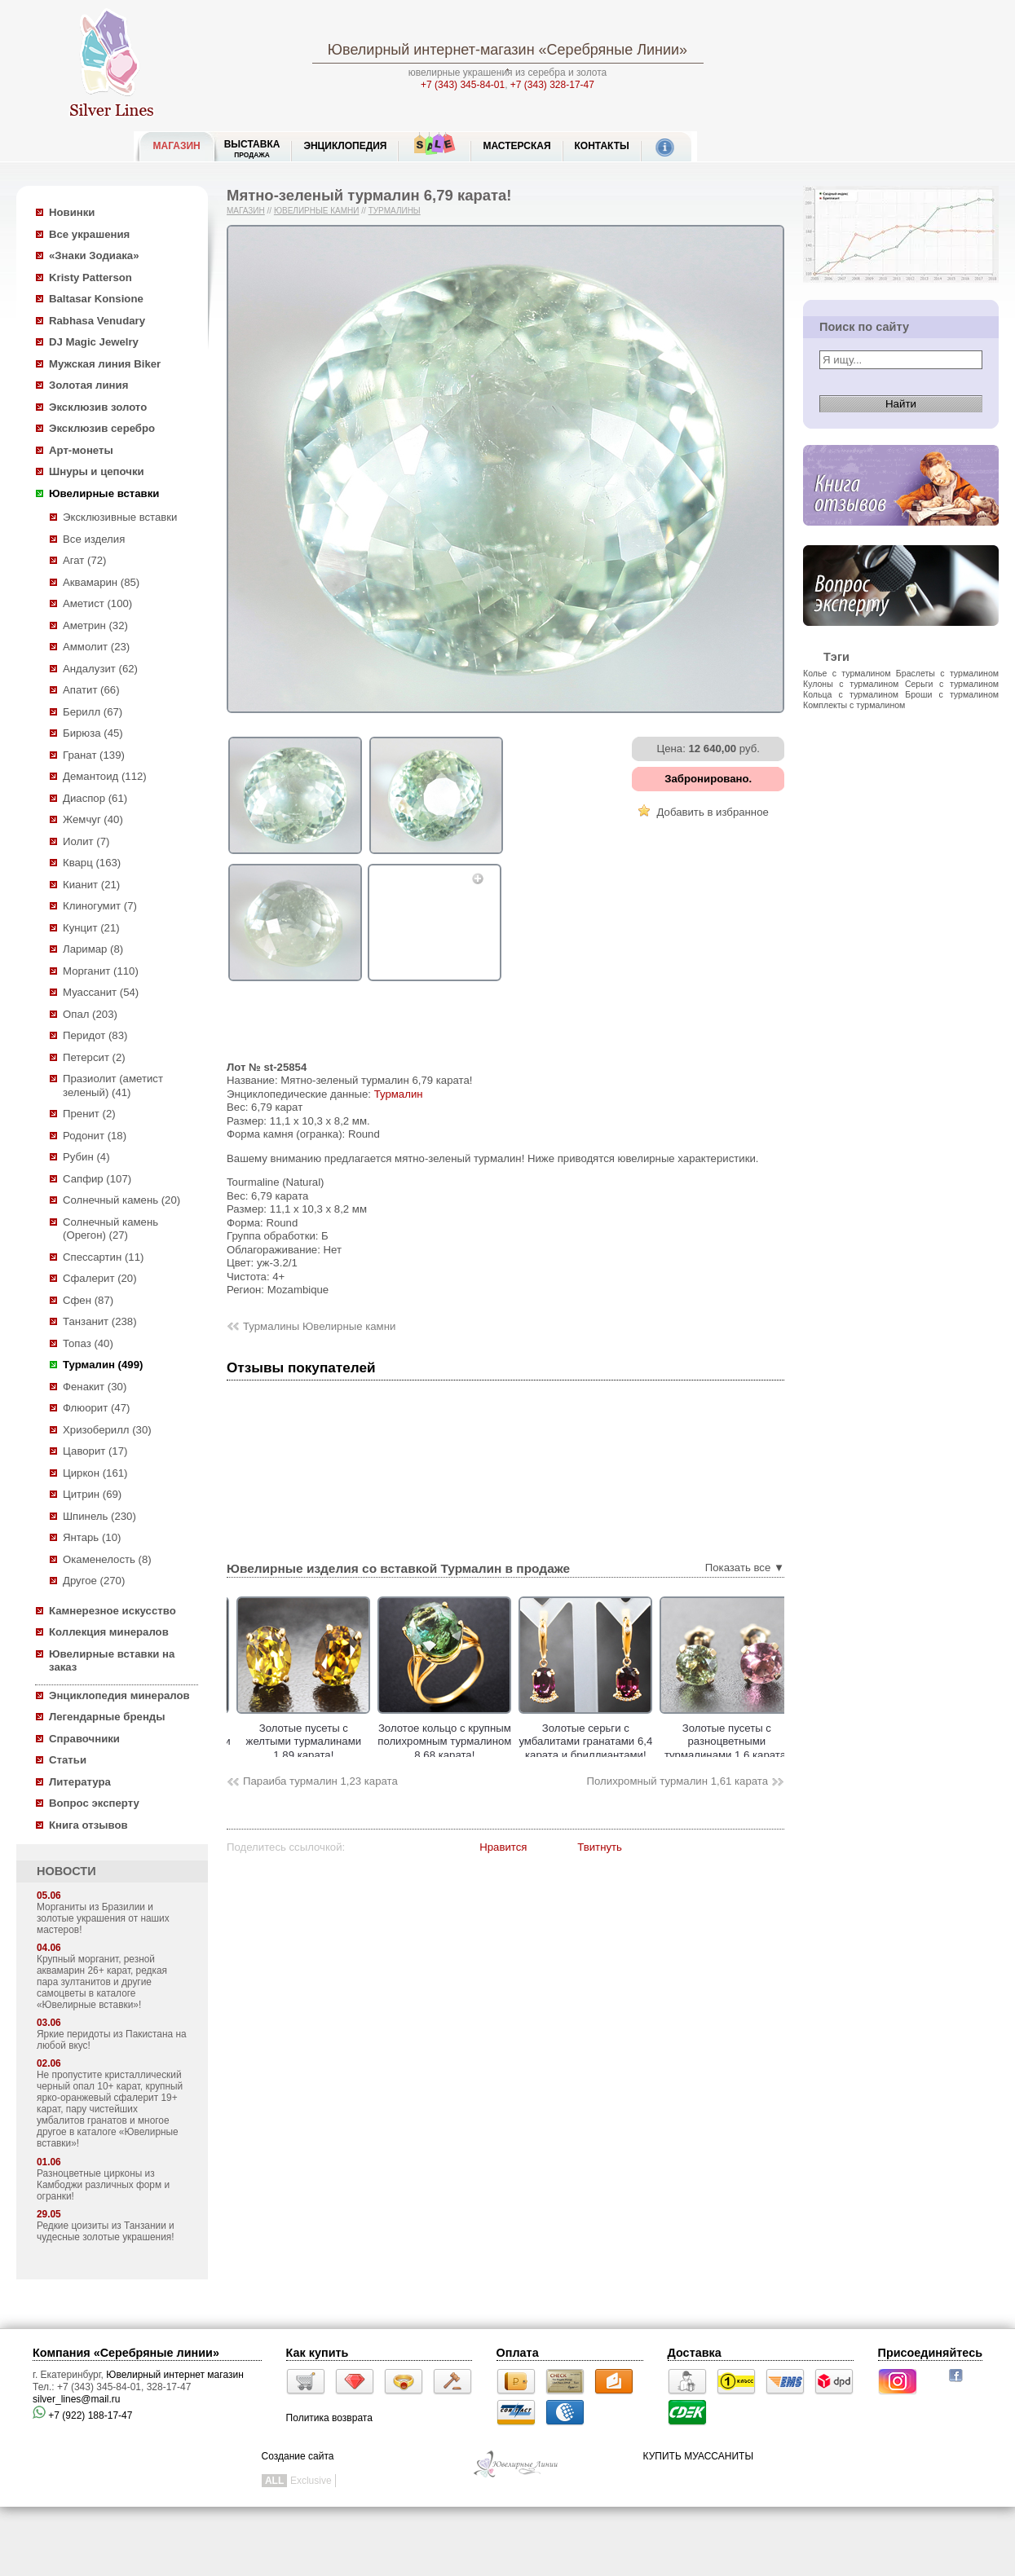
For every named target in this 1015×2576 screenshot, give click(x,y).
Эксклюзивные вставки (120, 517)
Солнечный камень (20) (121, 1200)
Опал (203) (90, 1014)
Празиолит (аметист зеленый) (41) (113, 1085)
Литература (80, 1782)
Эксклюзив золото (98, 407)
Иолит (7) (86, 841)
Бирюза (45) (93, 733)
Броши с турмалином (952, 694)
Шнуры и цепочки (96, 471)
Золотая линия (88, 385)
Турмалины (394, 210)
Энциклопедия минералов (119, 1695)
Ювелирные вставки (104, 493)
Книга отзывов (88, 1825)
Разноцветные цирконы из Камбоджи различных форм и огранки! (103, 2185)
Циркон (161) (95, 1473)
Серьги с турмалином (952, 684)
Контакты (602, 146)
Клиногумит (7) (100, 906)
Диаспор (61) (95, 798)
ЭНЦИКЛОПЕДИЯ (344, 146)
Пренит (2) (89, 1113)
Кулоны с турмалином (850, 684)
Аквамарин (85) (101, 582)
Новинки (72, 212)
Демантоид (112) (105, 776)
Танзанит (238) (100, 1321)
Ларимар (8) (93, 949)
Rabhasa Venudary (97, 321)
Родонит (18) (94, 1135)
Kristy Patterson (90, 277)
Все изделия (94, 539)
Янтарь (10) (92, 1537)
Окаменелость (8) (107, 1559)
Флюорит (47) (96, 1408)
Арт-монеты (81, 450)
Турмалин (398, 1094)
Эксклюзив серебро (102, 428)
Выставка (252, 149)
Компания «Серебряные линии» (126, 2352)
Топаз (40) (88, 1343)
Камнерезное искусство (112, 1611)
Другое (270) (94, 1580)
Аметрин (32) (95, 625)
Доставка (695, 2352)
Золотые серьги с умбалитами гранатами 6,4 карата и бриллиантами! (628, 1741)
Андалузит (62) (100, 669)
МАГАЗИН (177, 146)
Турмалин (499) (103, 1364)
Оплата (517, 2352)
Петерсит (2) (94, 1057)
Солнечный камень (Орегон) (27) (110, 1229)
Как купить (317, 2352)
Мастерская (516, 146)
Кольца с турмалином (850, 694)
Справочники (84, 1739)
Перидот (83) (95, 1035)
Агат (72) (85, 560)
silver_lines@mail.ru (77, 2399)
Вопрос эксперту (94, 1803)
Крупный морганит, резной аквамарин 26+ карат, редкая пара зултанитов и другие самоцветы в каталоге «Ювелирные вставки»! (102, 1981)
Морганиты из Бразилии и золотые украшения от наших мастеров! (103, 1918)
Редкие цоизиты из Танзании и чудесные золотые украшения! (105, 2231)
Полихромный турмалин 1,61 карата (677, 1781)
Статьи (67, 1760)
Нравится (503, 1847)
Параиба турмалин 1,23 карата (320, 1781)
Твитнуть (599, 1847)
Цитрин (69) (92, 1494)
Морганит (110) (101, 971)
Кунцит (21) (91, 928)
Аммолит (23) (96, 647)
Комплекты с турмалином (854, 705)
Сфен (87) (88, 1300)
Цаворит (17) (95, 1451)
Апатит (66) (91, 690)
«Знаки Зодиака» (94, 255)
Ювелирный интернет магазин (175, 2374)
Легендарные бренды (107, 1717)
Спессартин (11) (103, 1257)
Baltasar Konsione (96, 299)
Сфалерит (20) (100, 1278)
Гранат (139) (94, 755)
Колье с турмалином (846, 673)
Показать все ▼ (744, 1567)
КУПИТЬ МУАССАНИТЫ (698, 2456)
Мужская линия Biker (105, 364)
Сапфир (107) (97, 1179)
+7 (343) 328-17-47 (552, 84)
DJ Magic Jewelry (94, 342)
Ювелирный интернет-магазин (431, 50)
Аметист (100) (97, 603)
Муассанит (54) (101, 992)
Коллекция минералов (109, 1632)
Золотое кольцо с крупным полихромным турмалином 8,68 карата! (487, 1741)
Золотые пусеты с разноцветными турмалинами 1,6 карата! (770, 1741)
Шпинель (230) (99, 1516)
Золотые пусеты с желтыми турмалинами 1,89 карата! (347, 1741)
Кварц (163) (92, 862)
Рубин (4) (86, 1157)
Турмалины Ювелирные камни (319, 1326)
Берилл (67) (92, 712)
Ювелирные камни (317, 210)
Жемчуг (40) (93, 819)
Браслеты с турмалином (947, 673)
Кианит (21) (91, 884)
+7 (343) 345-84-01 (463, 84)
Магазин (246, 210)
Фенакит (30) (94, 1386)
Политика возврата (329, 2418)
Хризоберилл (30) (107, 1430)
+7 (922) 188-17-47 (82, 2415)
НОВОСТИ (66, 1871)
